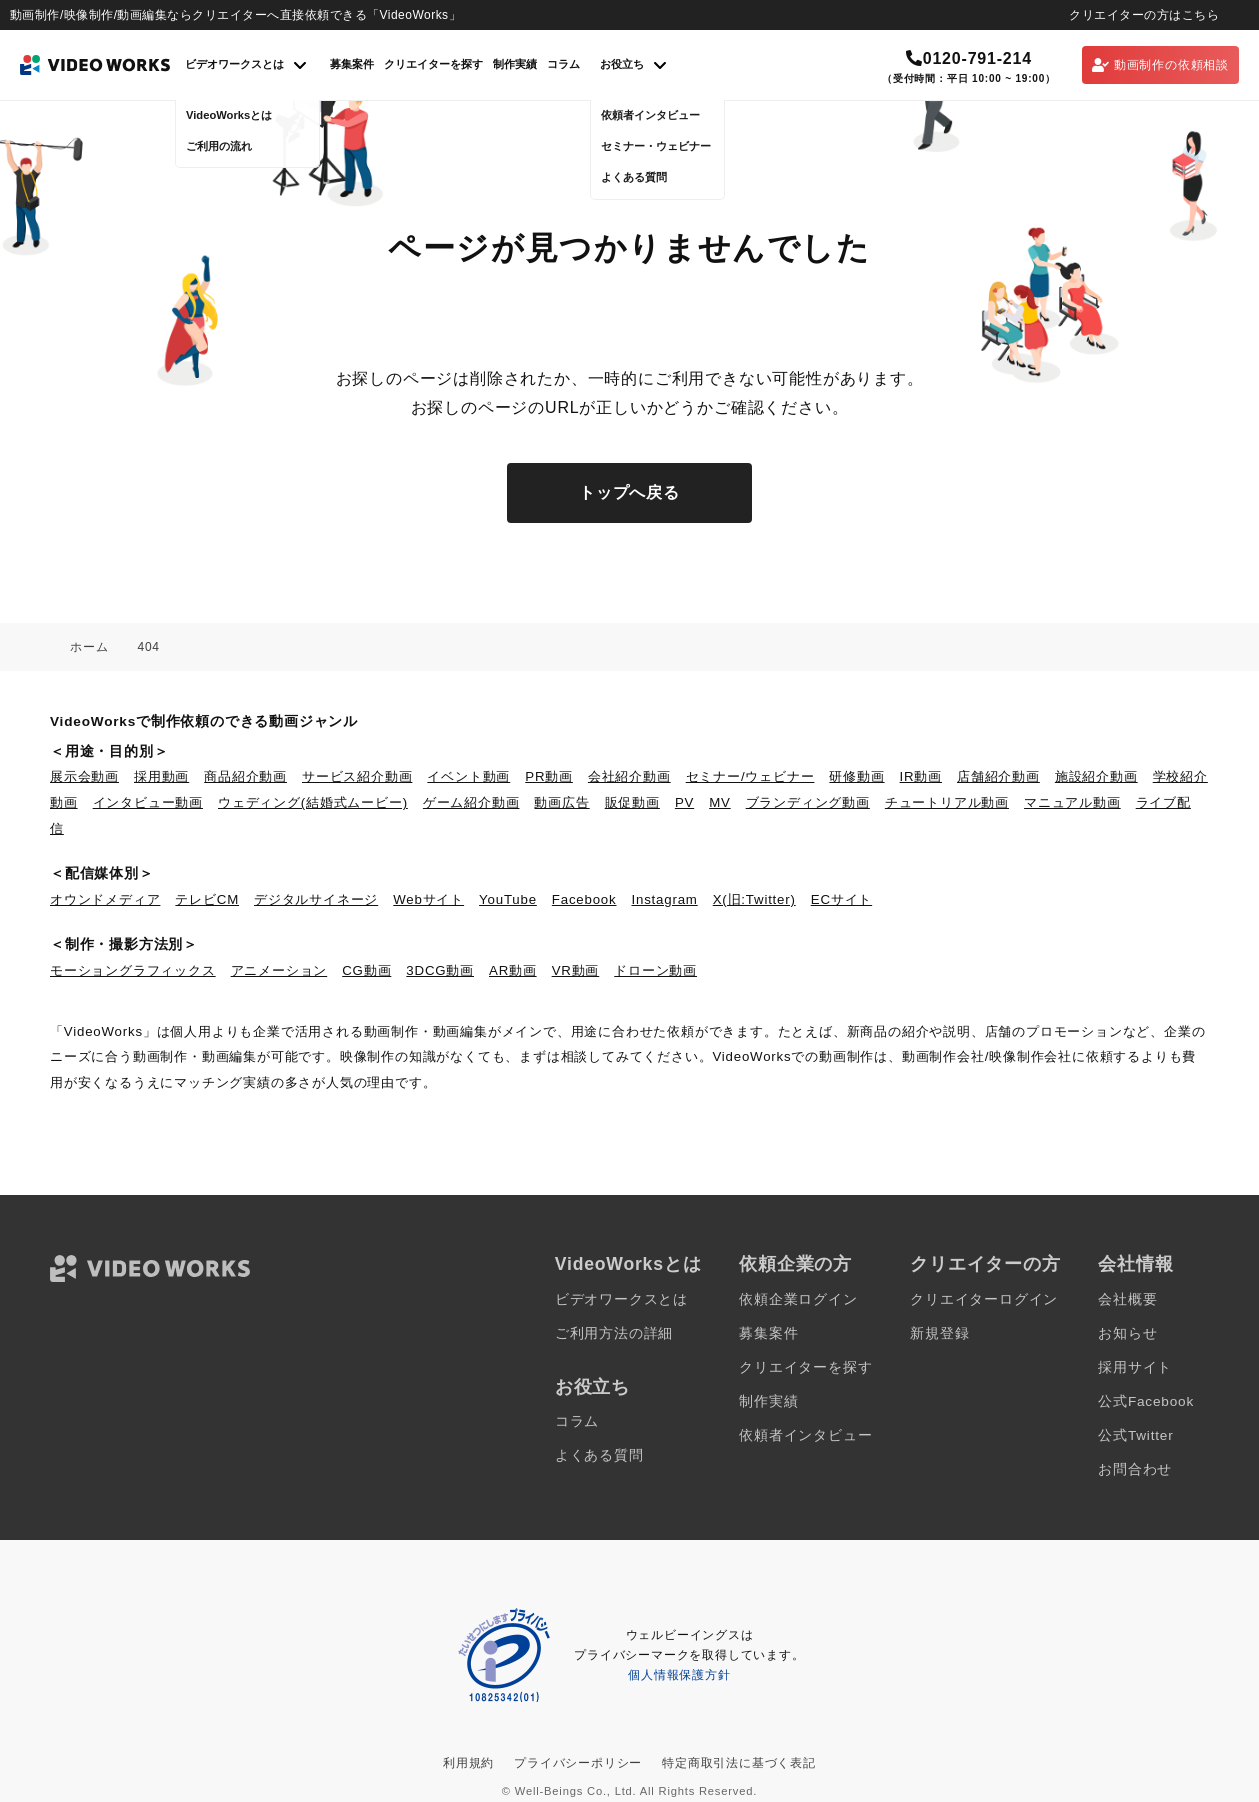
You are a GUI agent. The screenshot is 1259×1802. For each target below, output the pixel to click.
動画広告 (561, 802)
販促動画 (632, 802)
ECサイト (841, 899)
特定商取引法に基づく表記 (739, 1763)
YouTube (508, 899)
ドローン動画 (655, 970)
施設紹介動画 (1096, 776)
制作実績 (515, 64)
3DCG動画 (440, 970)
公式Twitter (1135, 1435)
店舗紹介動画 (998, 776)
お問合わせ (1135, 1469)
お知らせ (1127, 1333)
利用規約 (468, 1763)
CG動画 (366, 970)
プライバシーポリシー (578, 1763)
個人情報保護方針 (679, 1675)
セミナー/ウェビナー (750, 776)
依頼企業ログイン (798, 1299)
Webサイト (428, 899)
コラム (563, 64)
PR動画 (549, 776)
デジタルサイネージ (316, 899)
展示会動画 (84, 776)
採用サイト (1135, 1367)
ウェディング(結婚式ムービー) (313, 802)
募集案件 (352, 64)
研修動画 (856, 776)
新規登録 (939, 1333)
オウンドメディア (105, 899)
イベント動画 (468, 776)
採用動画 (161, 776)
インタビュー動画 (148, 802)
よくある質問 (599, 1455)
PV (684, 802)
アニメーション (279, 970)
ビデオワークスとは (621, 1299)
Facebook (584, 899)
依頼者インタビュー (805, 1435)
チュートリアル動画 (947, 802)
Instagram (665, 899)
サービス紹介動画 (357, 776)
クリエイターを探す (433, 64)
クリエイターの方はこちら (1144, 15)
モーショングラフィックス (133, 970)
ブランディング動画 (808, 802)
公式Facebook (1146, 1401)
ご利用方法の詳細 (614, 1333)
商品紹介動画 (245, 776)
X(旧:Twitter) (754, 899)
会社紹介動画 (629, 776)
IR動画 (921, 776)
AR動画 (513, 970)
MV (720, 802)
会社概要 (1127, 1299)
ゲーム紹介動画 (471, 802)
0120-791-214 (969, 58)
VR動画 (576, 970)
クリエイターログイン (984, 1299)
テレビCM (207, 899)
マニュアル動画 (1072, 802)
